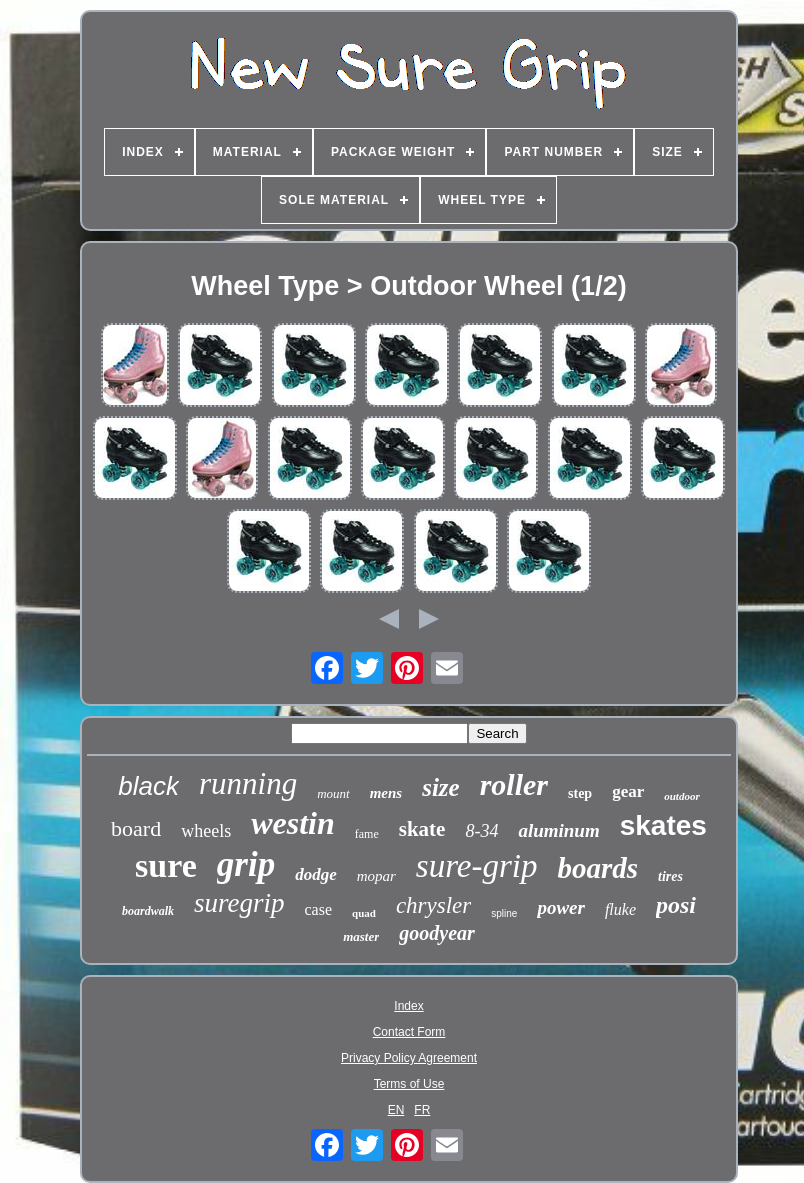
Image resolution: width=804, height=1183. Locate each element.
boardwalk (148, 911)
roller (514, 784)
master (361, 936)
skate (422, 829)
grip (246, 864)
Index (408, 1006)
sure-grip (477, 866)
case (319, 909)
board (136, 828)
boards (597, 868)
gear (628, 791)
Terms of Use (409, 1084)
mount (333, 793)
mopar (376, 876)
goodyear (437, 933)
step (580, 793)
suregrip (239, 903)
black (148, 786)
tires (670, 876)
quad (364, 913)
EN (396, 1110)
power (561, 907)
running (248, 783)
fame (367, 834)
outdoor (681, 796)
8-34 (481, 831)
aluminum (558, 830)
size (441, 787)
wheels (206, 831)
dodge (316, 874)
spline (504, 913)
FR (422, 1110)
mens (386, 793)
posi (676, 905)
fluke (620, 909)
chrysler (433, 905)
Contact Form (409, 1032)
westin (293, 823)
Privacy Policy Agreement (409, 1058)
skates (663, 825)
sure (166, 865)
